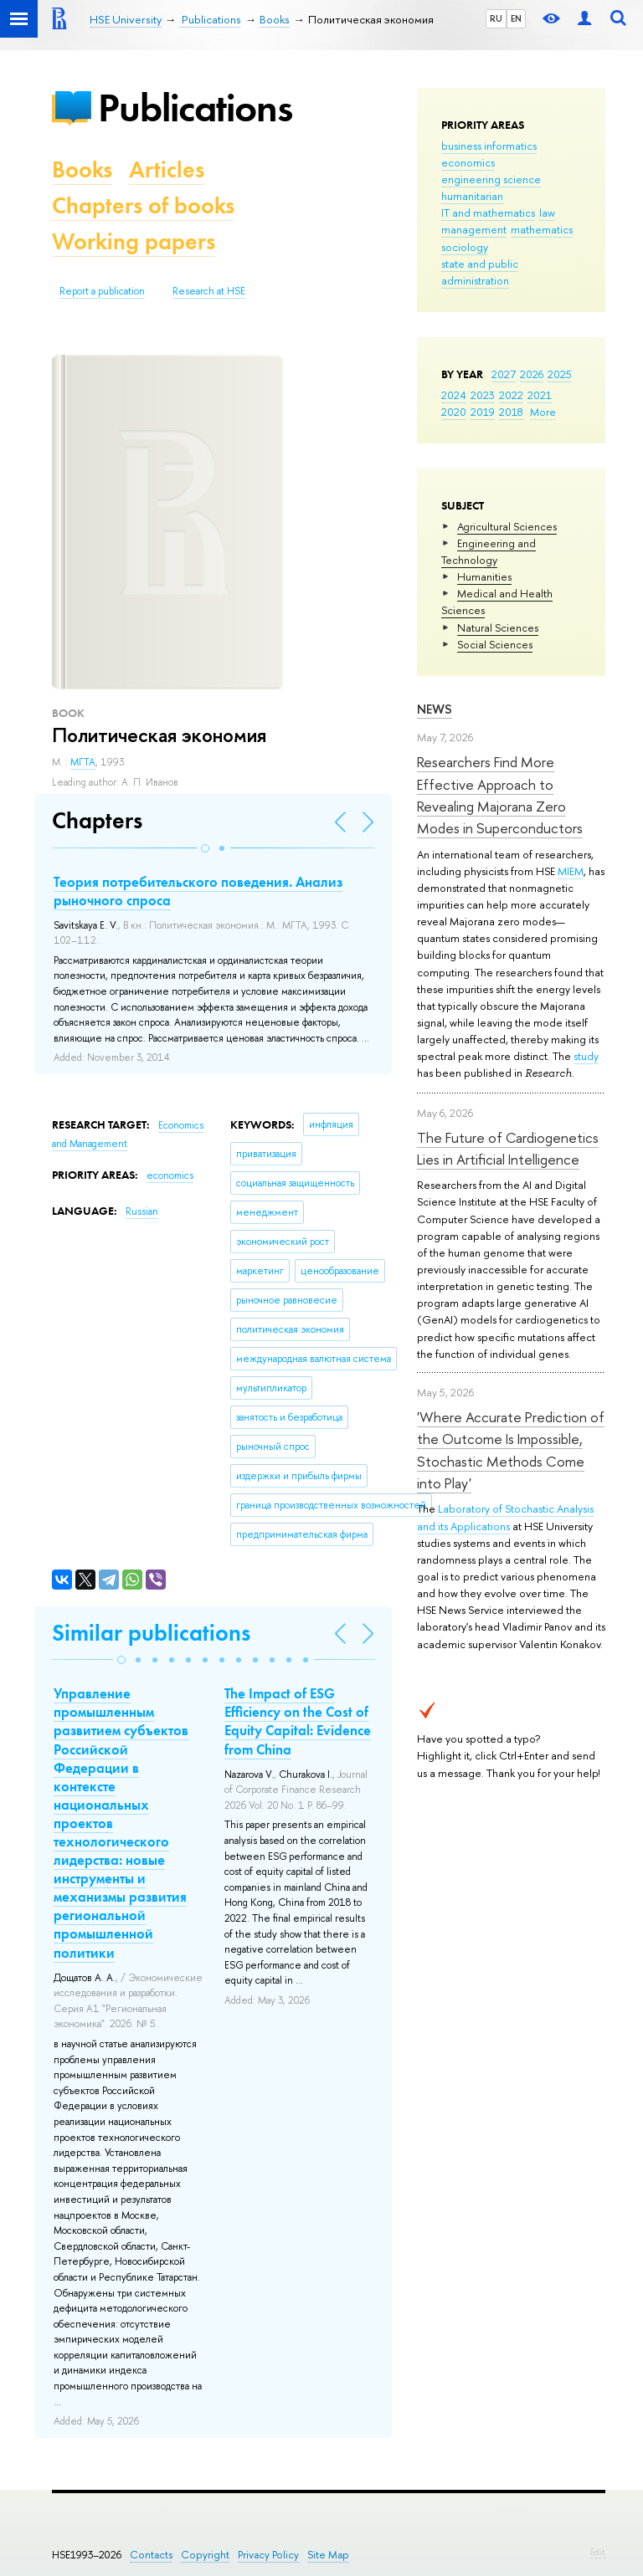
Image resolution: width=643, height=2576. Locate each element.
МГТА (82, 762)
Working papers (133, 241)
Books (82, 169)
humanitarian (472, 195)
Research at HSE (208, 291)
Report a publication (102, 291)
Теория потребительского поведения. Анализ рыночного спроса (198, 891)
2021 (539, 394)
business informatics (489, 145)
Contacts (151, 2555)
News (434, 709)
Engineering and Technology (488, 551)
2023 (483, 394)
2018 (511, 411)
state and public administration (479, 272)
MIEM (571, 870)
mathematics (542, 229)
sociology (464, 246)
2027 (503, 374)
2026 (531, 374)
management (474, 229)
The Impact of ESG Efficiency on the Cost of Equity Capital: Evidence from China (297, 1721)
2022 (511, 394)
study (586, 1055)
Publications (195, 107)
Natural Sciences (497, 627)
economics (468, 162)
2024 (453, 394)
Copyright (205, 2555)
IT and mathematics (488, 212)
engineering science (491, 179)
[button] (205, 848)
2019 (483, 411)
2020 (453, 411)
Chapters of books (143, 205)
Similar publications (151, 1632)
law (547, 212)
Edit (597, 2552)
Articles (166, 169)
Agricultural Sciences (507, 526)
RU (496, 18)
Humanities (484, 576)
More (543, 411)
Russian (142, 1211)
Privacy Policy (268, 2555)
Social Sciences (494, 644)
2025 (560, 374)
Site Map (328, 2555)
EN (516, 18)
